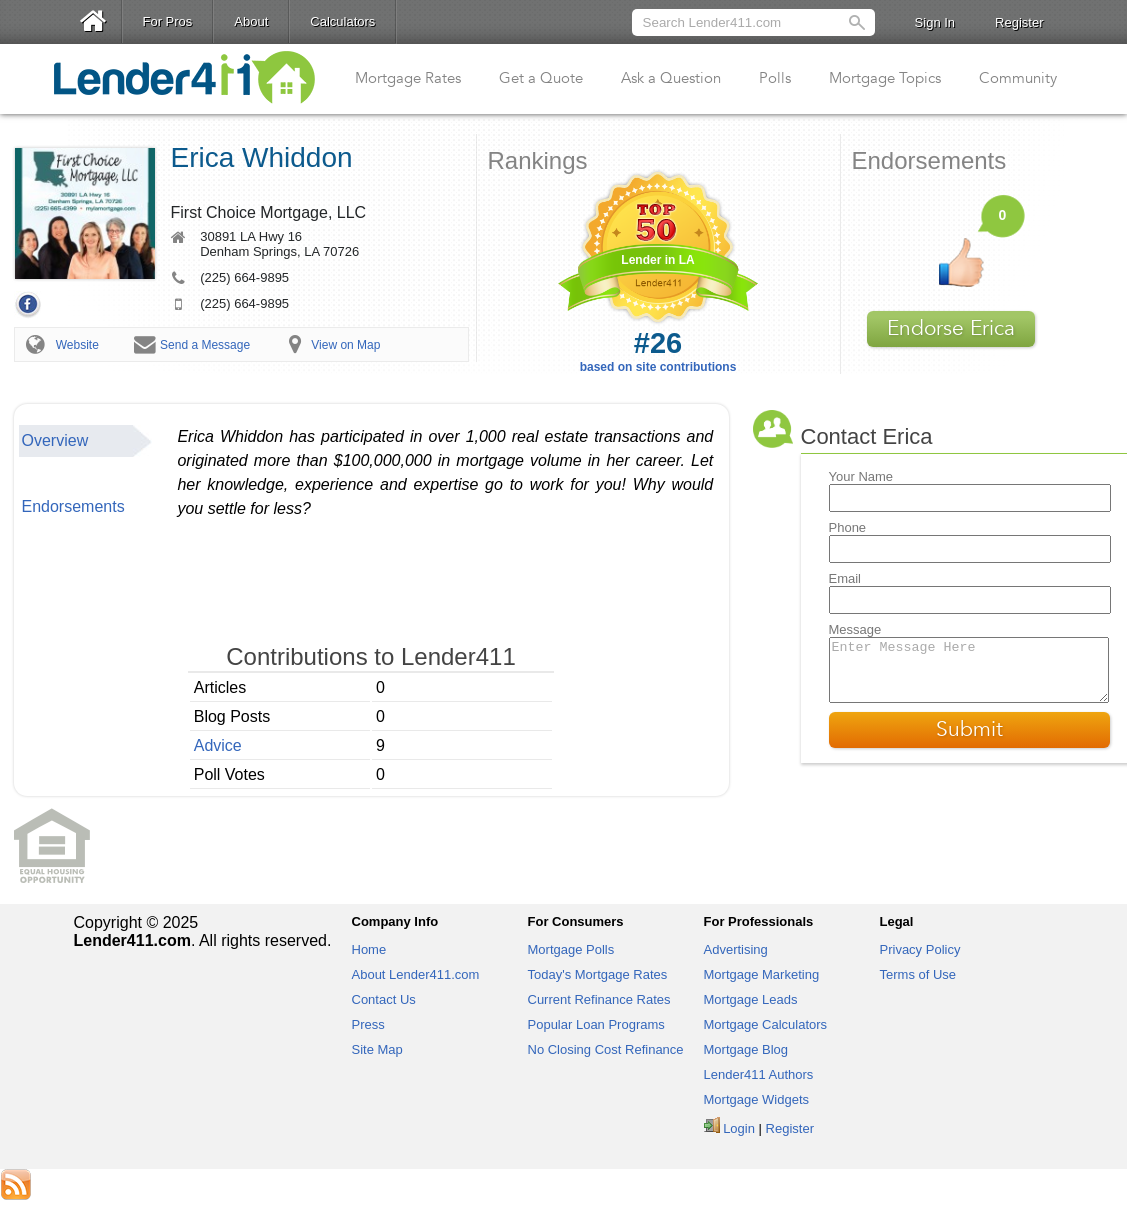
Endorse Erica (951, 328)
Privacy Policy (920, 949)
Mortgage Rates (408, 78)
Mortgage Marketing (762, 974)
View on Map (345, 345)
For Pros (168, 21)
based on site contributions (658, 350)
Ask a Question (671, 78)
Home (369, 949)
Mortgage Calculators (766, 1024)
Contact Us (384, 999)
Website (77, 345)
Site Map (377, 1049)
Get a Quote (541, 78)
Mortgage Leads (751, 999)
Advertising (736, 949)
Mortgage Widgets (757, 1099)
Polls (775, 78)
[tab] (86, 441)
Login (739, 1128)
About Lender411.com (416, 974)
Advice (218, 745)
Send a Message (205, 345)
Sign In (935, 22)
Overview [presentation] (55, 440)
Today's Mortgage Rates (598, 974)
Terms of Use (918, 974)
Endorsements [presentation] (73, 506)
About (251, 21)
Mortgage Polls (571, 949)
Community (1018, 78)
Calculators (342, 21)
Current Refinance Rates (599, 999)
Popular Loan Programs (596, 1024)
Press (368, 1024)
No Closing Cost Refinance (606, 1049)
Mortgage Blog (746, 1049)
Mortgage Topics (885, 78)
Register (1019, 22)
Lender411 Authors (759, 1074)
